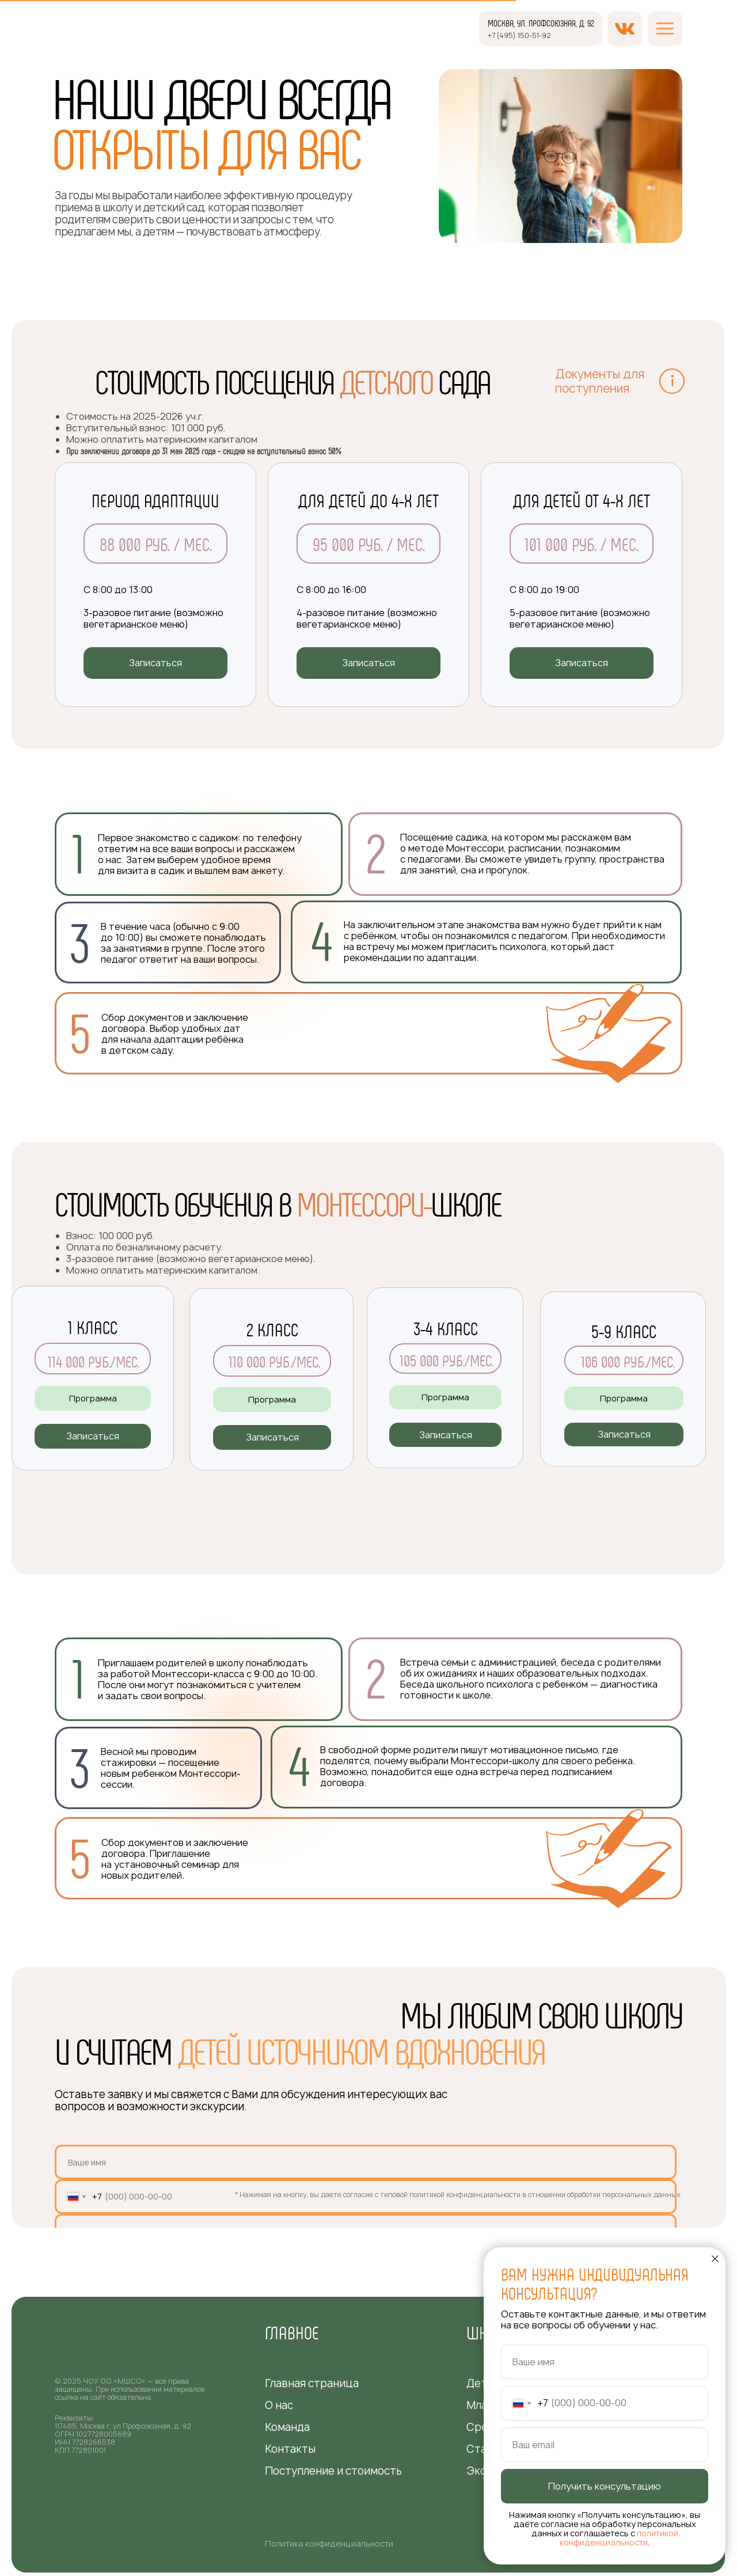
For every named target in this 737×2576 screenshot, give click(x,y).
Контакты (290, 2449)
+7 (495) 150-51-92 (519, 35)
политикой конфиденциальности (619, 2538)
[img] (95, 40)
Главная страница (312, 2383)
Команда (287, 2427)
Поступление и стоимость (333, 2471)
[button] (155, 663)
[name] (366, 2162)
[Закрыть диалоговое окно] (715, 2259)
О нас (279, 2405)
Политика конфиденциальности (329, 2543)
